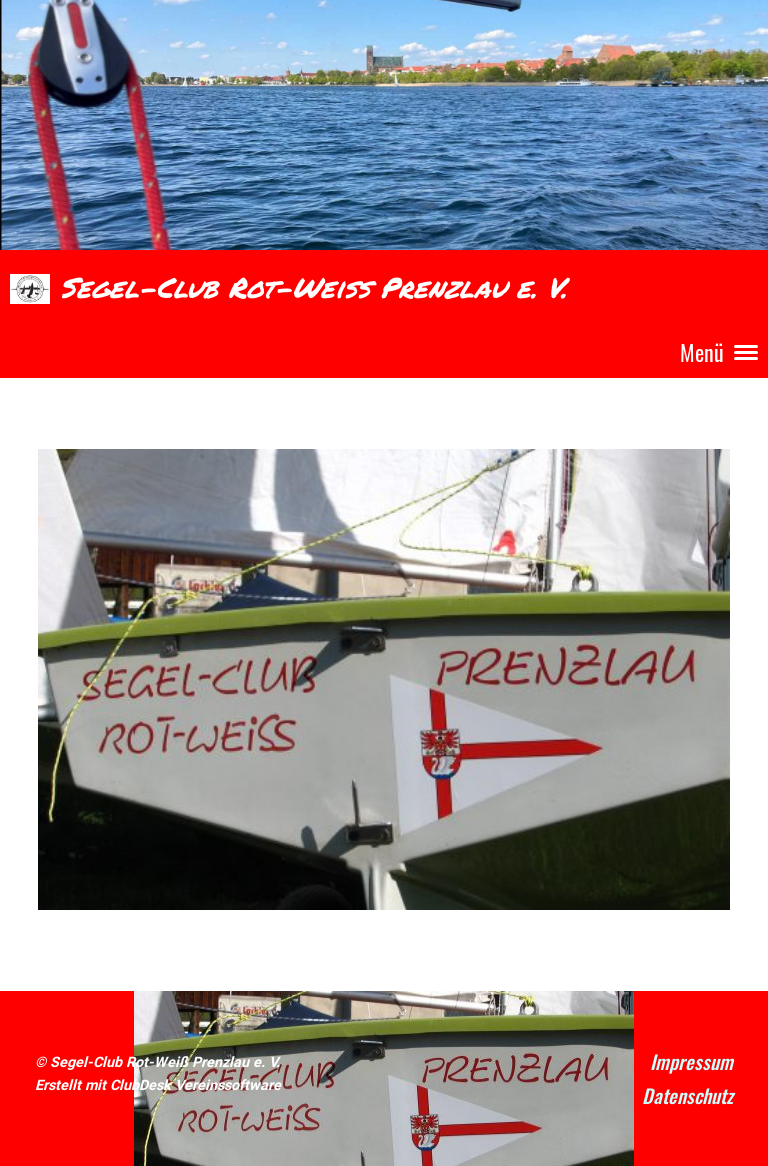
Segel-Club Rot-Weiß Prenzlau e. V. (313, 287)
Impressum (691, 1061)
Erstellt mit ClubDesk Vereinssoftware (158, 1085)
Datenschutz (687, 1095)
